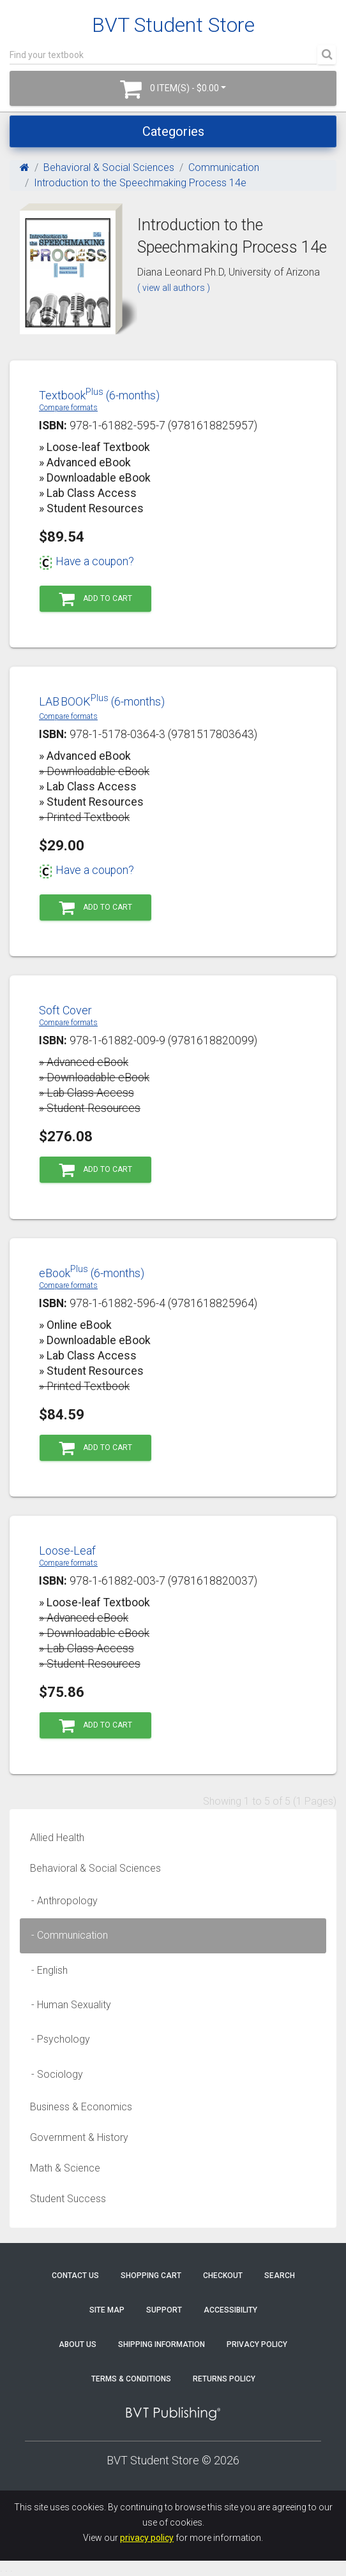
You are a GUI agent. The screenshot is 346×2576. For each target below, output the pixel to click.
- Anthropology (61, 1901)
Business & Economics (81, 2107)
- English (46, 1970)
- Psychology (57, 2039)
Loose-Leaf (67, 1550)
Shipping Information (161, 2344)
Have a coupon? (86, 561)
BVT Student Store (173, 25)
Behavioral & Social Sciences (108, 167)
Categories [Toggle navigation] (173, 131)
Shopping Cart (151, 2275)
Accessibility (230, 2310)
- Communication (66, 1935)
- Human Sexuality (67, 2005)
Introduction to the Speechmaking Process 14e (140, 183)
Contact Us (75, 2275)
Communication (223, 167)
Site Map (106, 2310)
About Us (77, 2344)
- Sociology (53, 2074)
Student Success (68, 2199)
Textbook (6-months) (99, 395)
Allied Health (57, 1838)
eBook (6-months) (91, 1273)
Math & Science (65, 2168)
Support (164, 2310)
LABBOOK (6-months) (102, 701)
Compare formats (68, 407)
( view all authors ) (173, 288)
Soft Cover (65, 1010)
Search (279, 2275)
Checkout (223, 2275)
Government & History (79, 2137)
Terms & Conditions (131, 2378)
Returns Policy (224, 2378)
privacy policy (147, 2538)
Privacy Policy (257, 2344)
